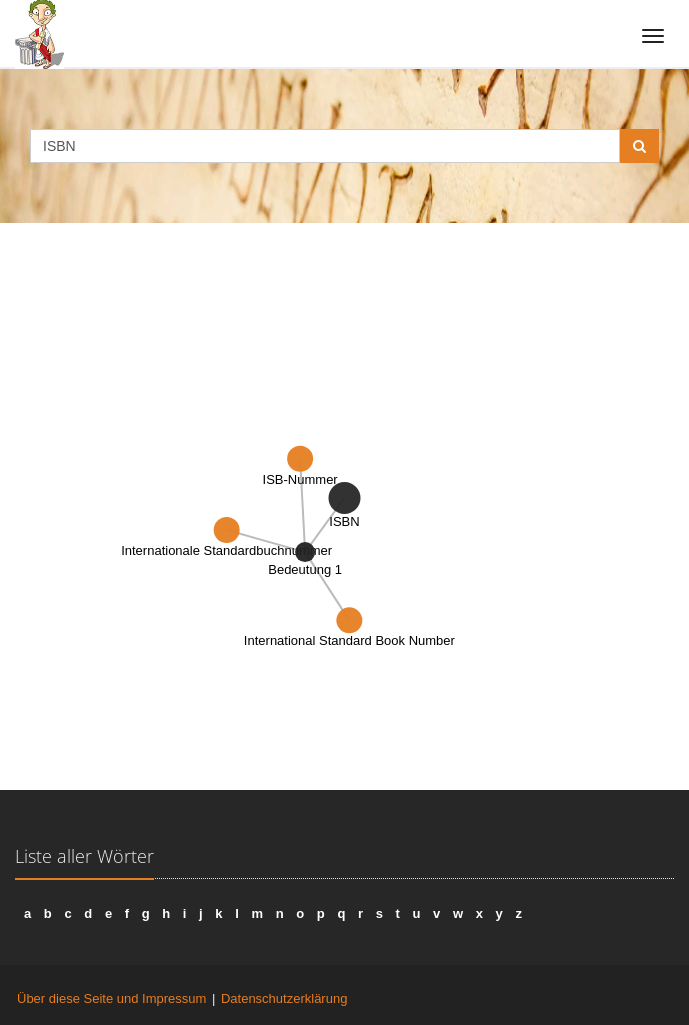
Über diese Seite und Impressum (111, 998)
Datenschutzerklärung (284, 998)
